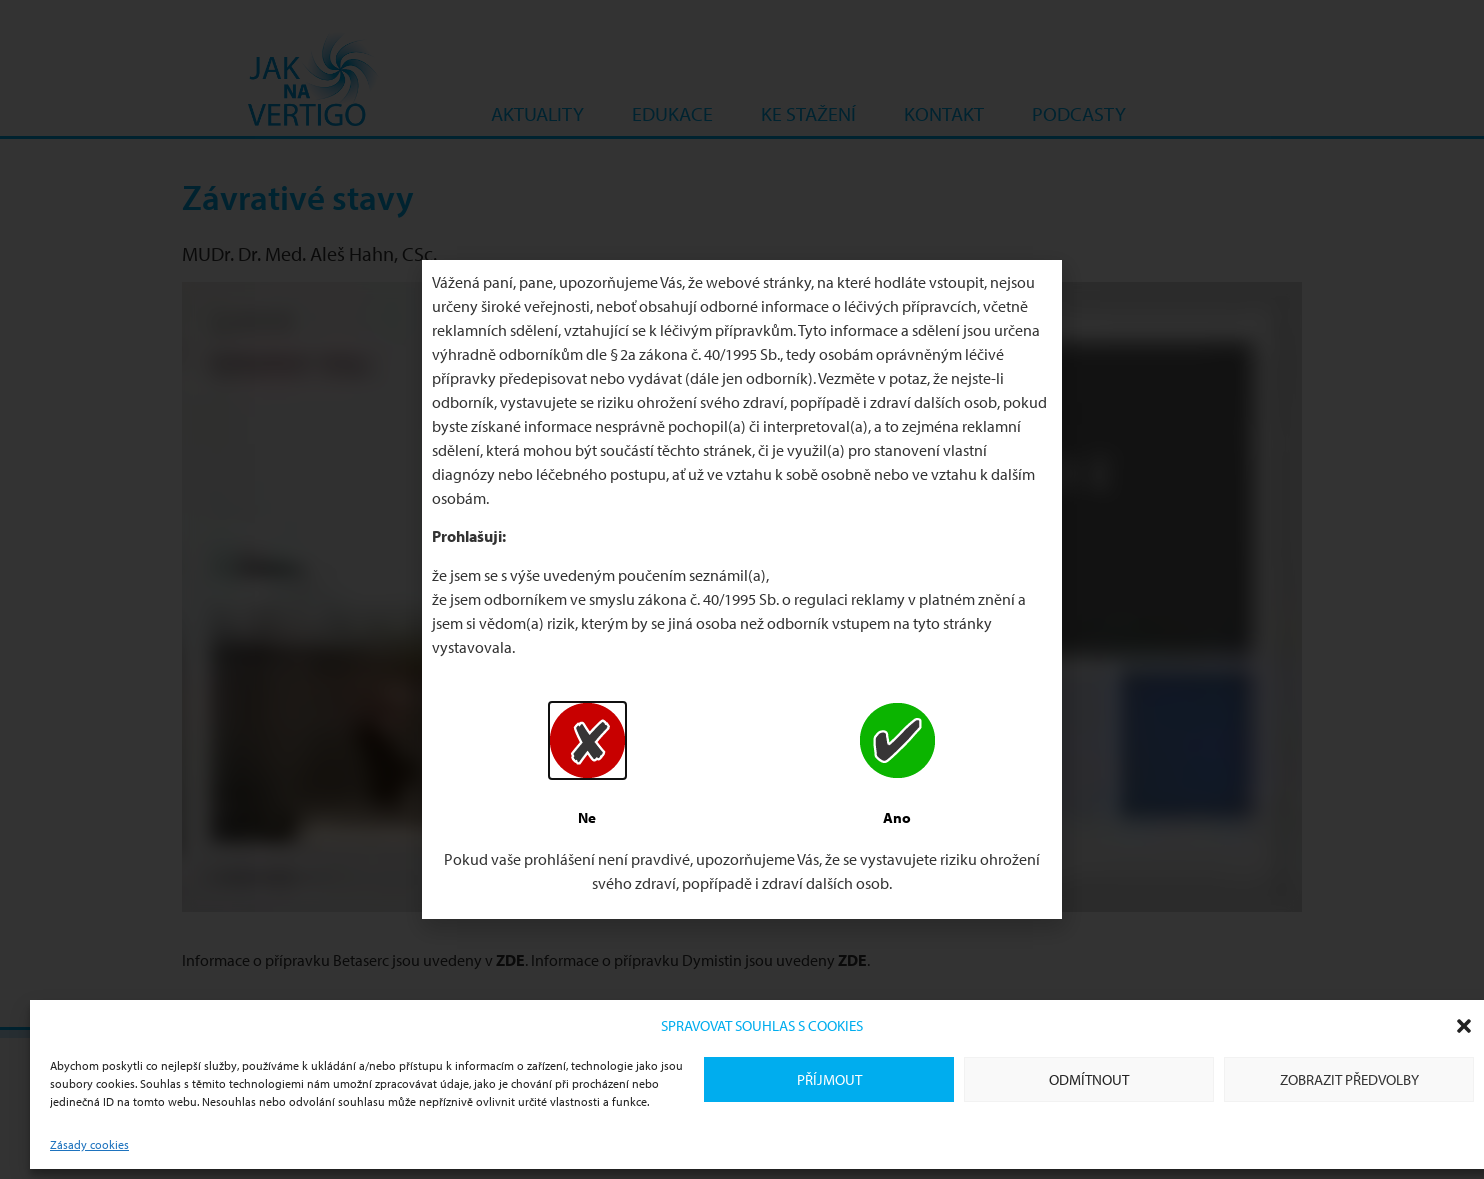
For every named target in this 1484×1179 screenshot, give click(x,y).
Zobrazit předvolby (1349, 1079)
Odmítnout (1089, 1079)
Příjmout (829, 1079)
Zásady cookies (89, 1144)
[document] (742, 589)
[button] (1464, 1026)
